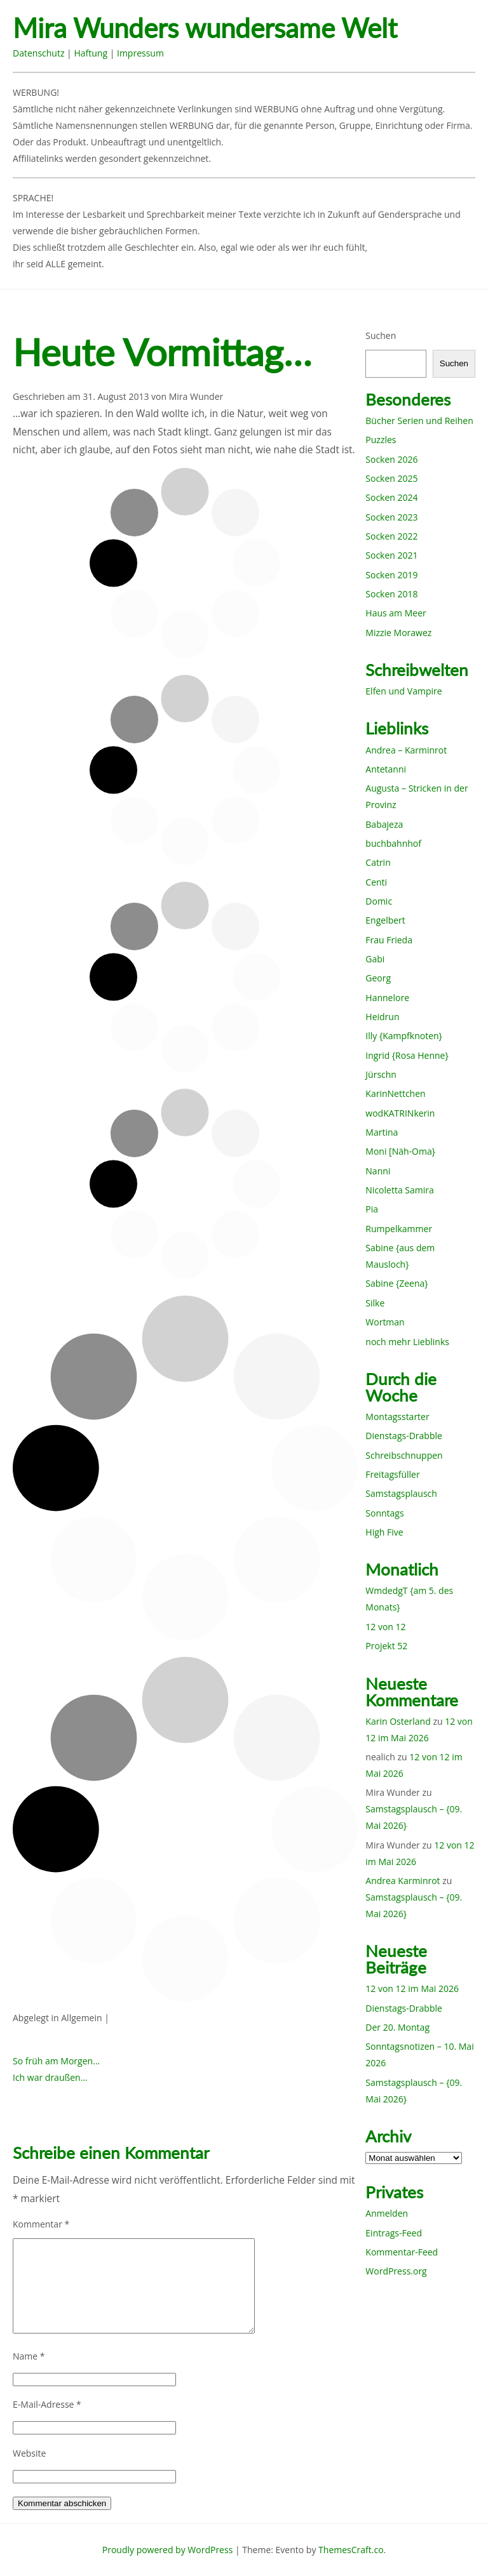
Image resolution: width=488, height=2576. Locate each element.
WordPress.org (395, 2271)
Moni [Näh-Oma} (400, 1151)
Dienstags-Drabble (403, 1436)
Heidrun (382, 1017)
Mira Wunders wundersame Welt (205, 28)
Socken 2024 (391, 497)
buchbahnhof (393, 843)
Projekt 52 (386, 1646)
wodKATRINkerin (400, 1113)
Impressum (140, 53)
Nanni (377, 1171)
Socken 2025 (391, 478)
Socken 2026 (391, 459)
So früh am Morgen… (56, 2061)
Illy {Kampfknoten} (403, 1036)
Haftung (90, 53)
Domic (378, 901)
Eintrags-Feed (393, 2233)
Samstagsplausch (401, 1493)
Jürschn (380, 1074)
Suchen (380, 335)
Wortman (384, 1322)
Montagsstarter (397, 1417)
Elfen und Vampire (403, 691)
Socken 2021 (391, 555)
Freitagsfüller (392, 1474)
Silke (374, 1303)
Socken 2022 (391, 536)
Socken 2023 (391, 517)
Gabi (374, 959)
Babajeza (384, 824)
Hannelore (387, 998)
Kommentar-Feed (401, 2252)
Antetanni (385, 769)
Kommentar (41, 2224)
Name (29, 2356)
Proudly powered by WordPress (167, 2550)
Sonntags (384, 1513)
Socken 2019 (391, 575)
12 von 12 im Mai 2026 (412, 1988)
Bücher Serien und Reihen (419, 421)
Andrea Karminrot (402, 1881)
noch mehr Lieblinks (407, 1342)
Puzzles (380, 440)
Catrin (377, 862)
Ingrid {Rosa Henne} (406, 1055)
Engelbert (385, 920)
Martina (381, 1132)
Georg (378, 978)
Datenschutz (38, 53)
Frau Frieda (388, 940)
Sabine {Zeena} (396, 1283)
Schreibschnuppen (403, 1455)
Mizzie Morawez (398, 633)
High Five (384, 1532)
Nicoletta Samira (399, 1190)
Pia (371, 1209)
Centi (376, 882)
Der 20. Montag (397, 2027)
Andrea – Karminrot (406, 750)
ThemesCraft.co (350, 2550)
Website (29, 2453)
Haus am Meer (395, 613)
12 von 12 (385, 1627)
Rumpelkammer (398, 1229)
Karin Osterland (397, 1721)
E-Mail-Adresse (47, 2404)
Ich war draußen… (50, 2077)
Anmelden (386, 2213)
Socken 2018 (391, 594)
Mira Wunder (196, 396)
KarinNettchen (395, 1093)
